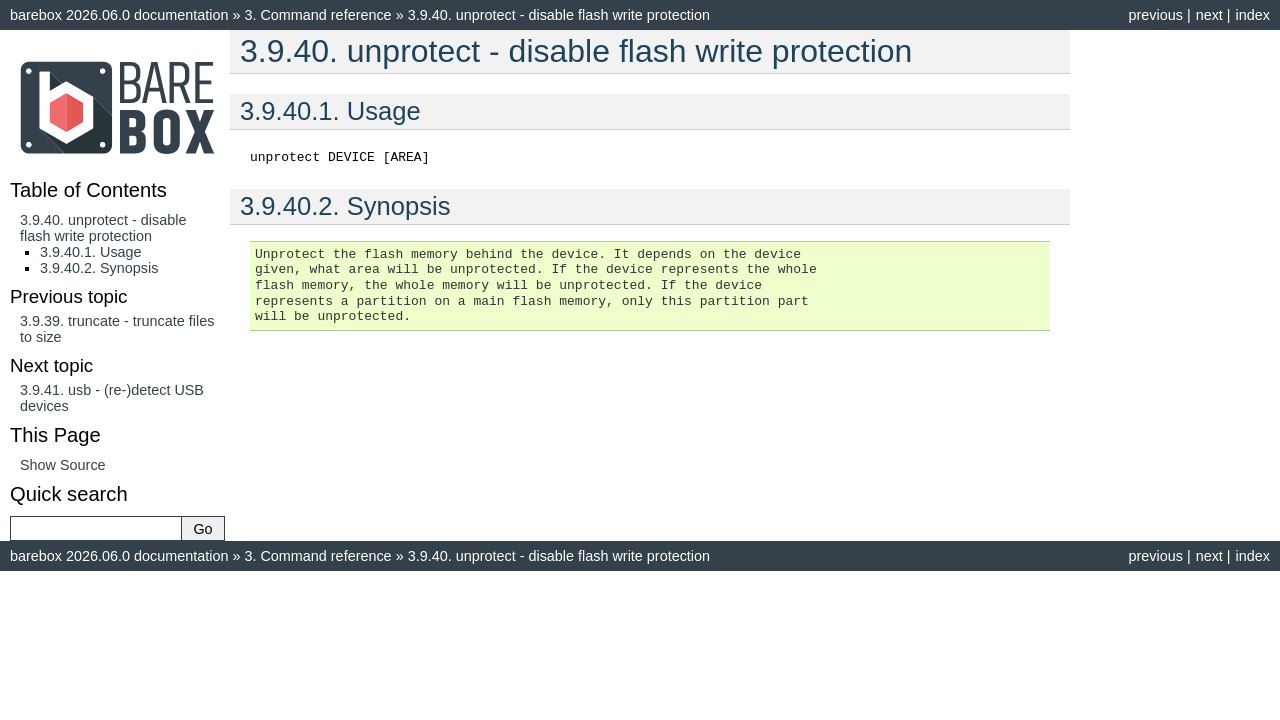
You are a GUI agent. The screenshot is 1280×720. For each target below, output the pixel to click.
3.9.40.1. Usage (91, 252)
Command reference (317, 15)
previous (1155, 15)
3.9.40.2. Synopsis (99, 268)
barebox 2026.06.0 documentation (119, 15)
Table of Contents (88, 190)
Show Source (63, 465)
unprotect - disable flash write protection (559, 15)
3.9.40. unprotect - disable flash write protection (103, 228)
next (1209, 15)
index (1253, 15)
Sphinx (785, 587)
